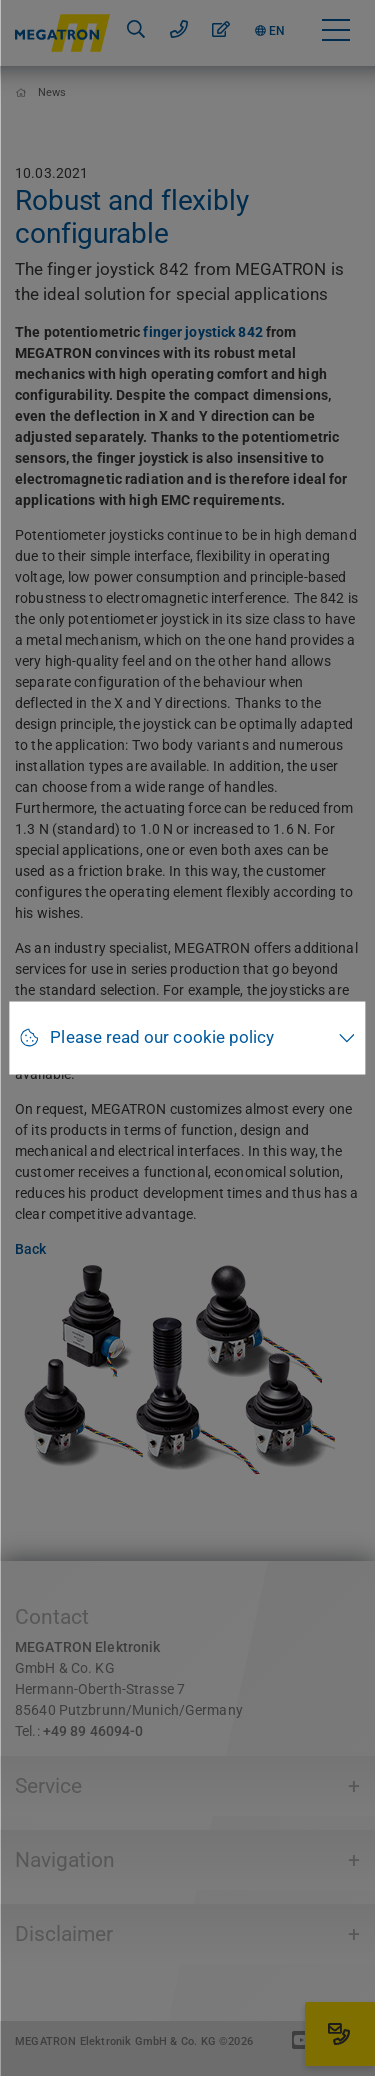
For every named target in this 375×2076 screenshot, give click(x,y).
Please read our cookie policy (162, 1037)
